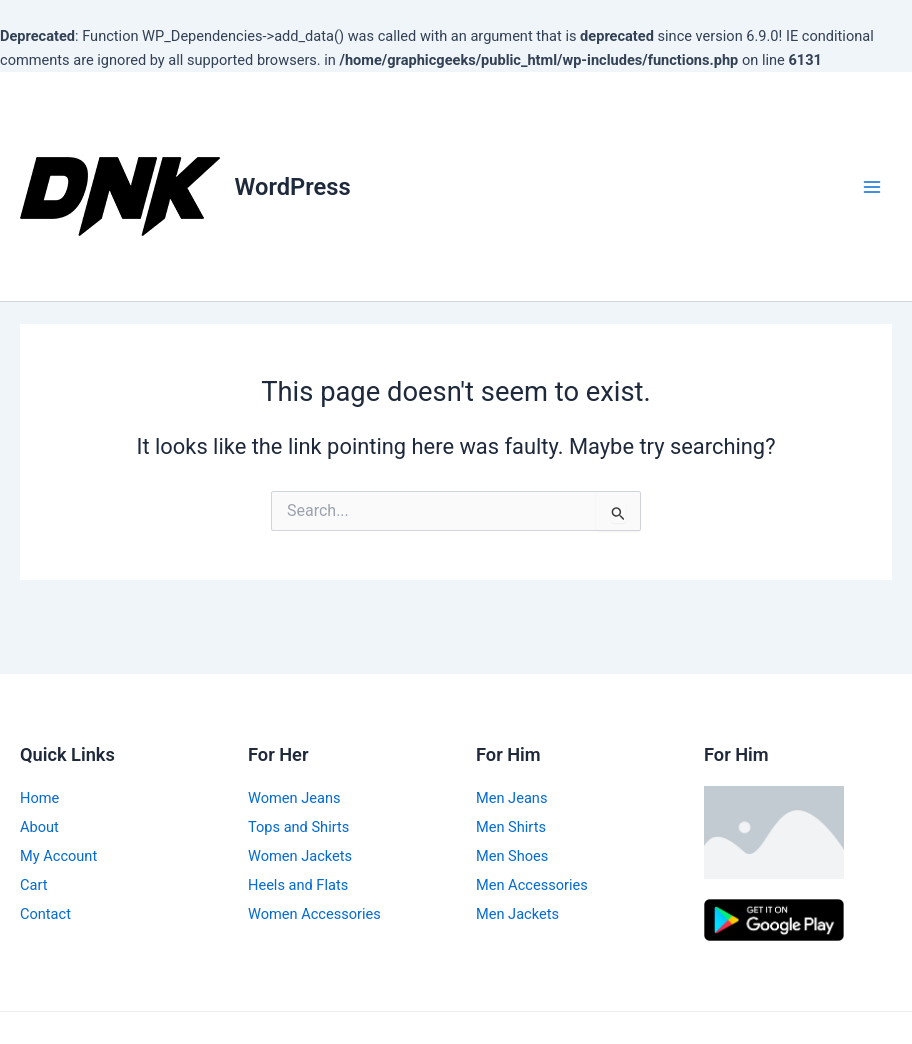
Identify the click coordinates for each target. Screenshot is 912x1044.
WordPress (293, 187)
